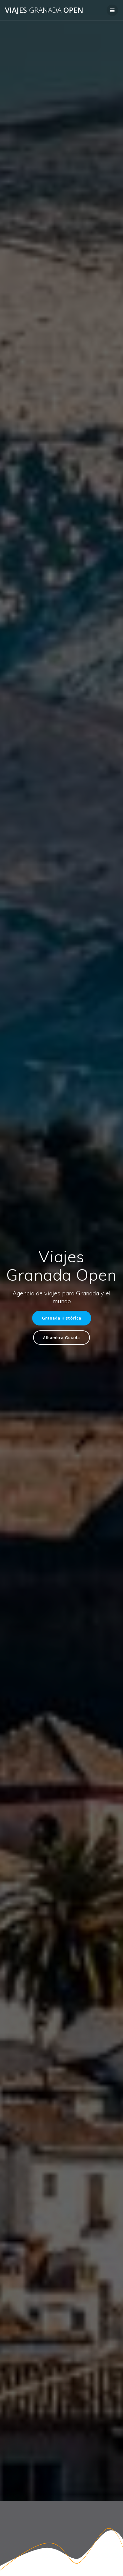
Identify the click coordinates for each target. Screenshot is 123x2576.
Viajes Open (44, 10)
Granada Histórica (61, 1318)
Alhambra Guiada (61, 1337)
